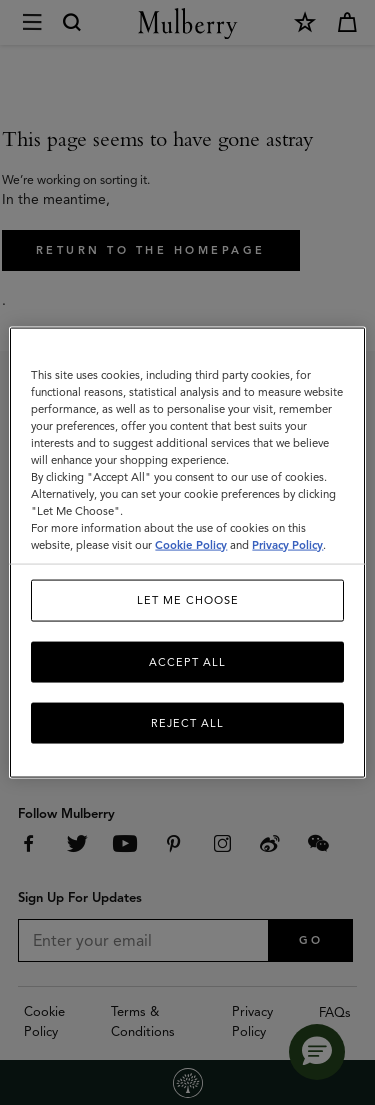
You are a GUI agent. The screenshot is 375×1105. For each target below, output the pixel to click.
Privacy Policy (287, 545)
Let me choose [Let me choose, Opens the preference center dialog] (188, 600)
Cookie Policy (191, 545)
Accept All (187, 661)
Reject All (187, 723)
